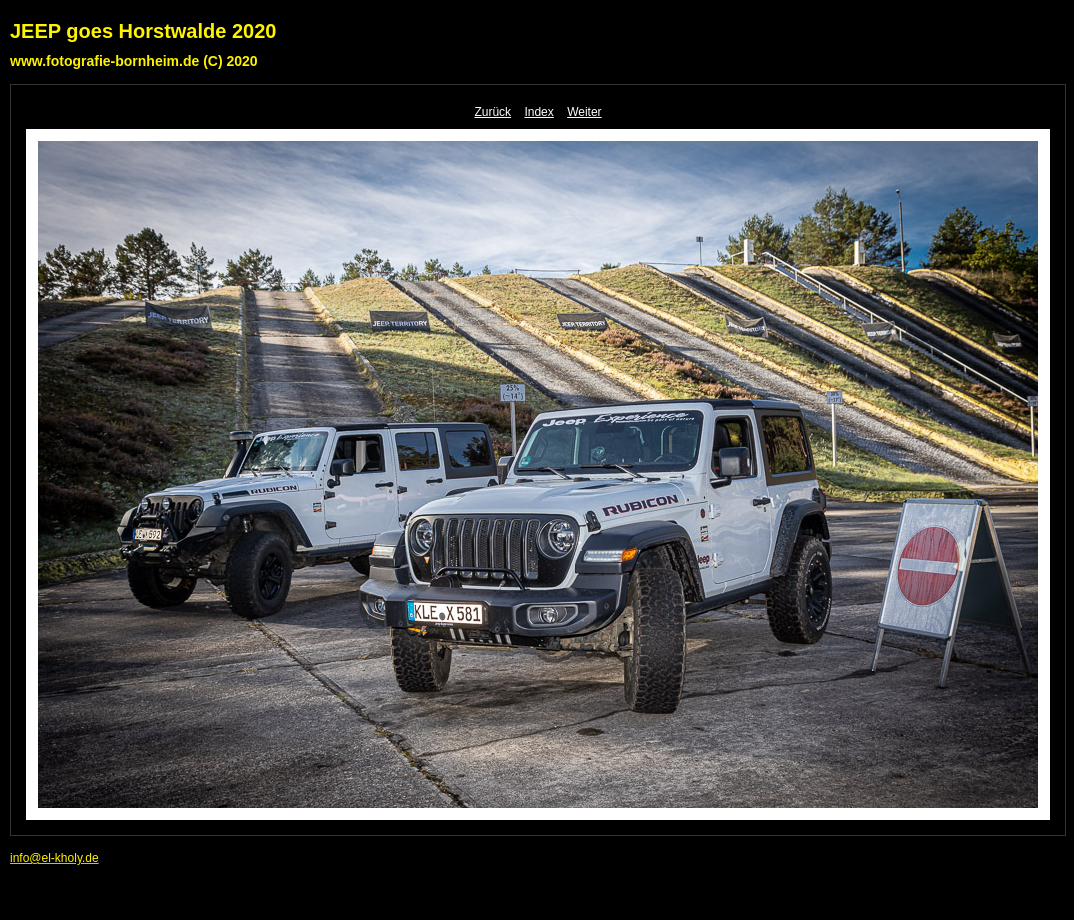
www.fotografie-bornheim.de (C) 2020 (134, 61)
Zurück (492, 112)
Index (538, 112)
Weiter (584, 112)
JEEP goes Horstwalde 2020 (143, 31)
